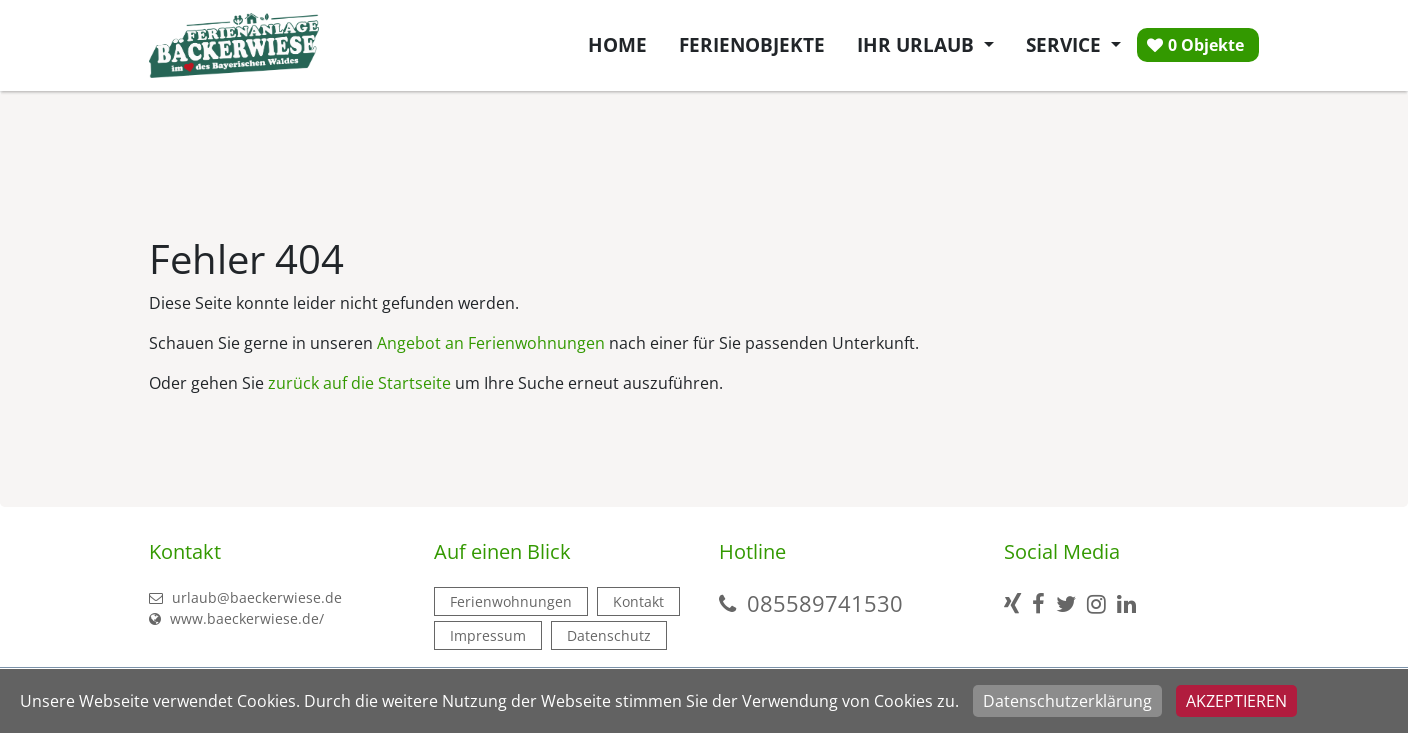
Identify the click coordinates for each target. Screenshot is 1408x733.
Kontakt (638, 601)
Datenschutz (609, 635)
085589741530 (825, 603)
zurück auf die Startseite (359, 383)
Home (617, 44)
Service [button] (1066, 44)
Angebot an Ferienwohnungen (491, 343)
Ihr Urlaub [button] (918, 44)
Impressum (488, 635)
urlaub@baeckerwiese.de (245, 597)
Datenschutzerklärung (1067, 701)
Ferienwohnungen (511, 601)
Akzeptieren (1236, 701)
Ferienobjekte (752, 44)
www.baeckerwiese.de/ (236, 618)
